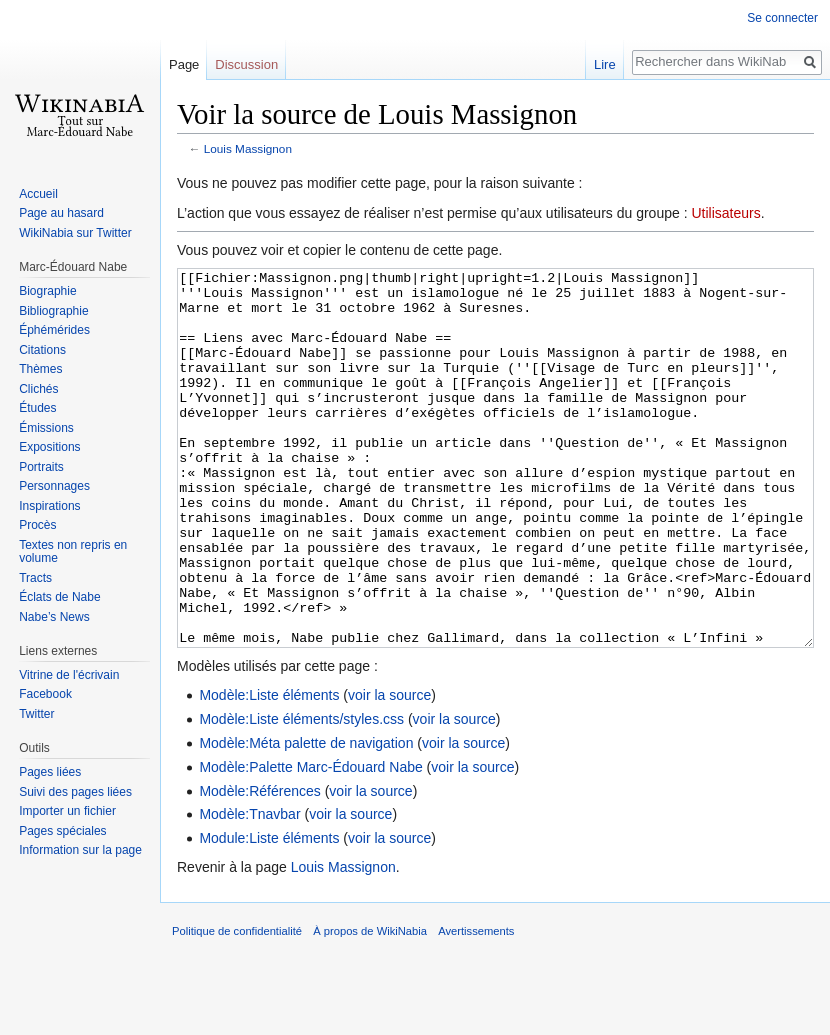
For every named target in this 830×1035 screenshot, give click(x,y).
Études (37, 408)
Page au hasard (61, 213)
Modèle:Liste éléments (269, 770)
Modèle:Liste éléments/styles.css (301, 794)
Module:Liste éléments (269, 913)
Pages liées (50, 772)
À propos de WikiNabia (370, 1006)
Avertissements (476, 1006)
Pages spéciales (62, 831)
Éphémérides (54, 330)
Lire (605, 64)
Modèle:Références (259, 866)
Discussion (246, 64)
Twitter (36, 714)
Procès (37, 525)
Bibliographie (53, 311)
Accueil (38, 194)
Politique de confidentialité (237, 1006)
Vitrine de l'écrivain (69, 675)
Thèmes (40, 369)
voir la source (389, 770)
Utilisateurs (725, 213)
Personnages (54, 486)
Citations (42, 350)
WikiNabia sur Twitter (75, 233)
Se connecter (782, 18)
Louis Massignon (248, 148)
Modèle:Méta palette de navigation (306, 818)
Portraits (41, 467)
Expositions (49, 447)
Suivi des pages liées (75, 792)
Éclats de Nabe (59, 597)
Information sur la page (80, 850)
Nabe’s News (54, 617)
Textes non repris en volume (73, 552)
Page (184, 64)
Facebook (45, 694)
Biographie (47, 291)
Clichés (38, 389)
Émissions (46, 428)
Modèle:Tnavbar (249, 889)
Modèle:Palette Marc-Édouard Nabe (310, 842)
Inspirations (49, 506)
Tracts (35, 578)
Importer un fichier (67, 811)
